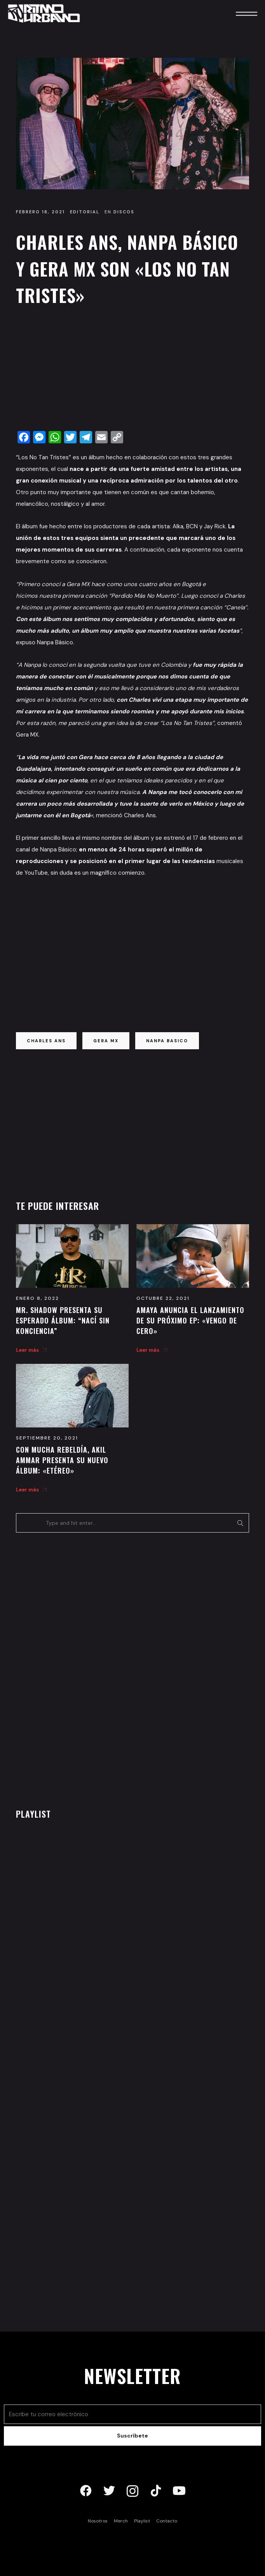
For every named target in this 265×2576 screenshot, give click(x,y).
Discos (123, 212)
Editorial (84, 212)
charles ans (46, 1040)
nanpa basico (167, 1040)
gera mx (106, 1040)
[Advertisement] (132, 370)
